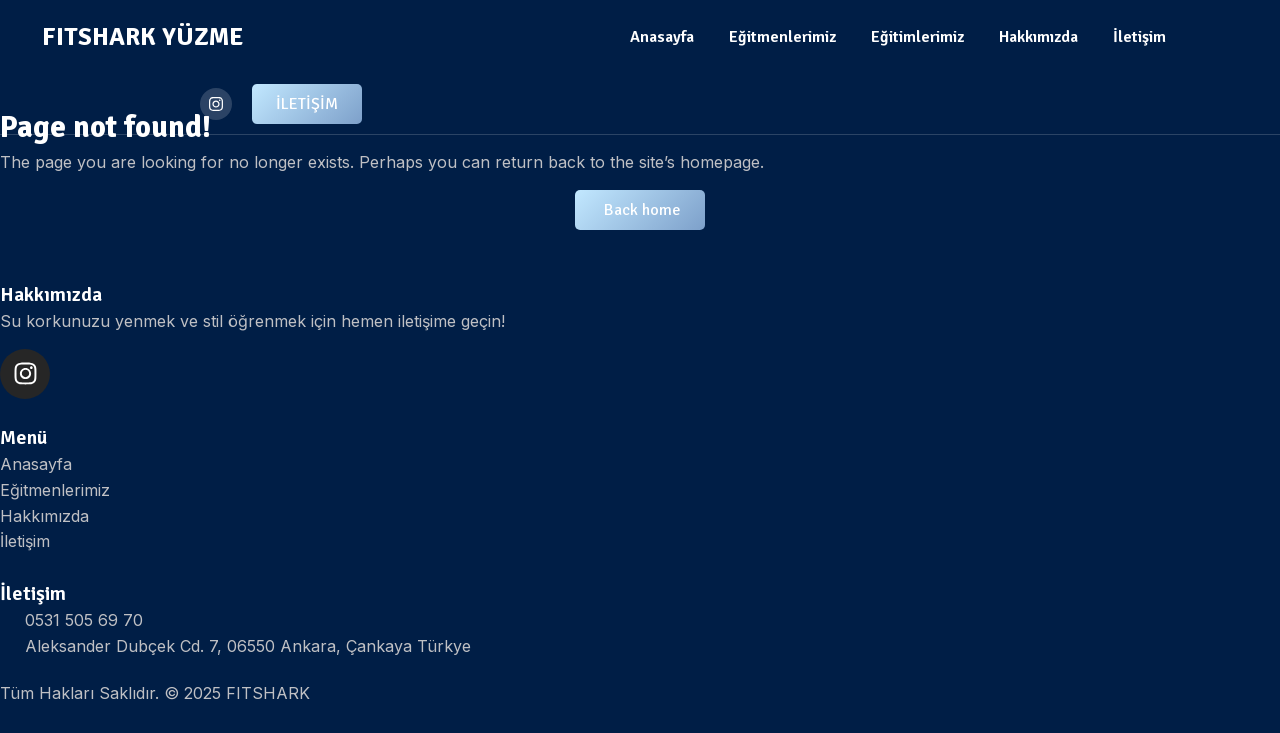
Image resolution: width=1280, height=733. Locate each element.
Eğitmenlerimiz (782, 37)
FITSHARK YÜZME (142, 36)
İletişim (1139, 37)
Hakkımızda (1038, 37)
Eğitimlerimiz (917, 37)
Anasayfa (662, 37)
